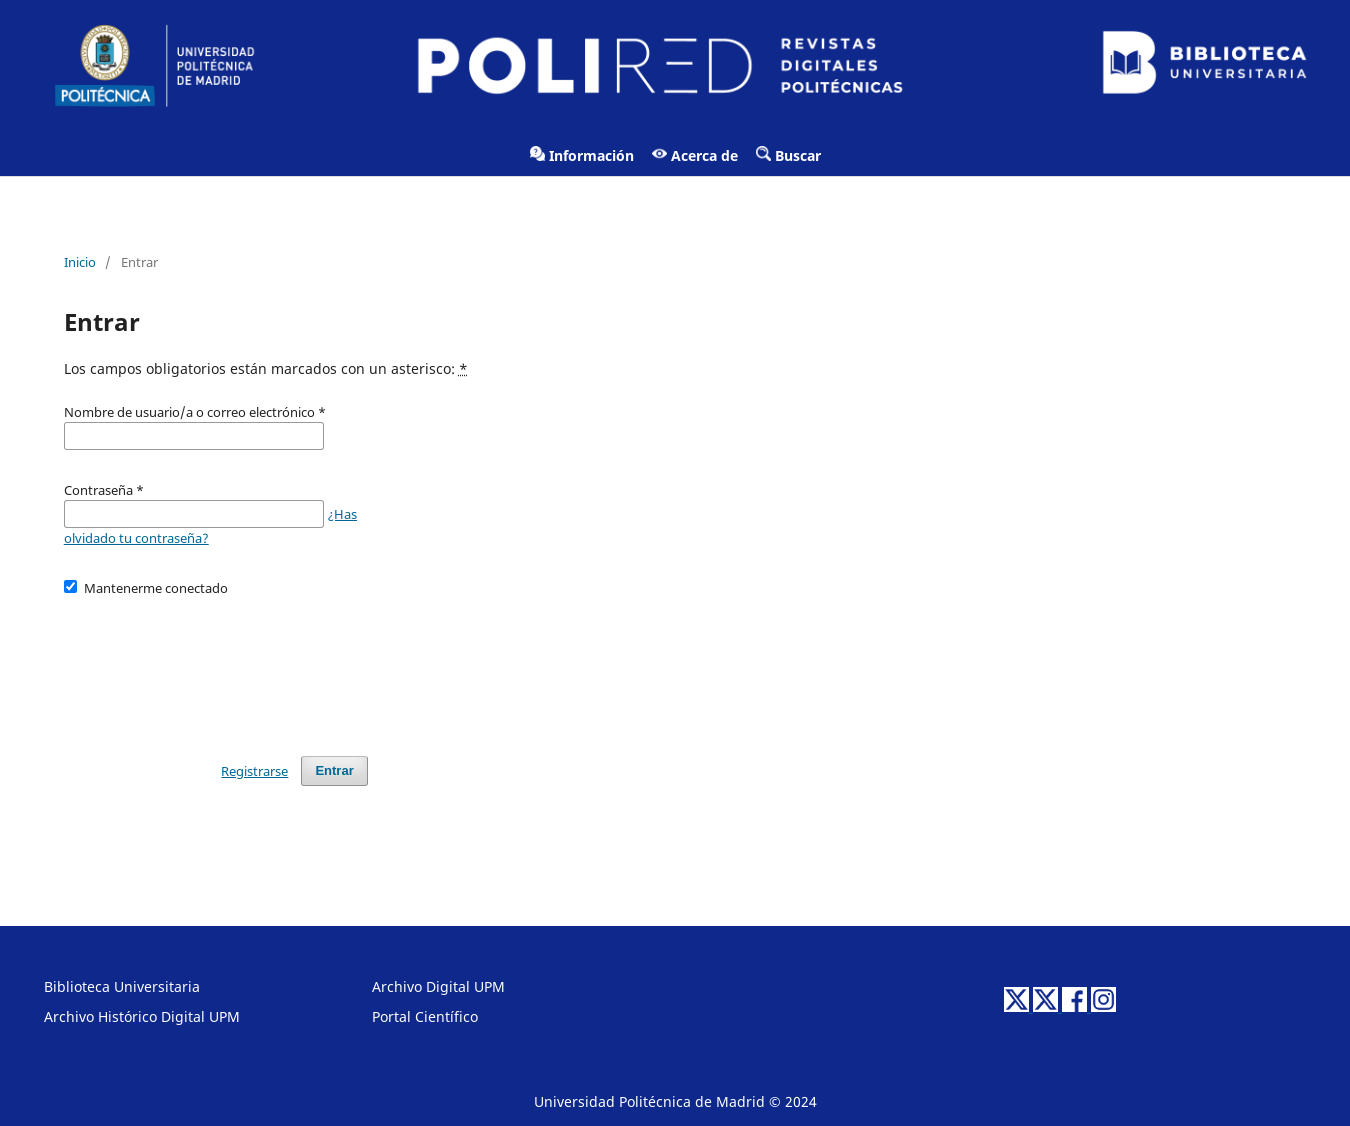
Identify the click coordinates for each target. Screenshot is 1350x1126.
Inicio (80, 262)
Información (582, 155)
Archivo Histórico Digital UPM (142, 1016)
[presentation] (216, 667)
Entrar (334, 770)
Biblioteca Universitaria (122, 986)
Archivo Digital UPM (438, 986)
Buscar (788, 155)
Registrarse (254, 771)
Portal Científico (425, 1016)
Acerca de (695, 155)
